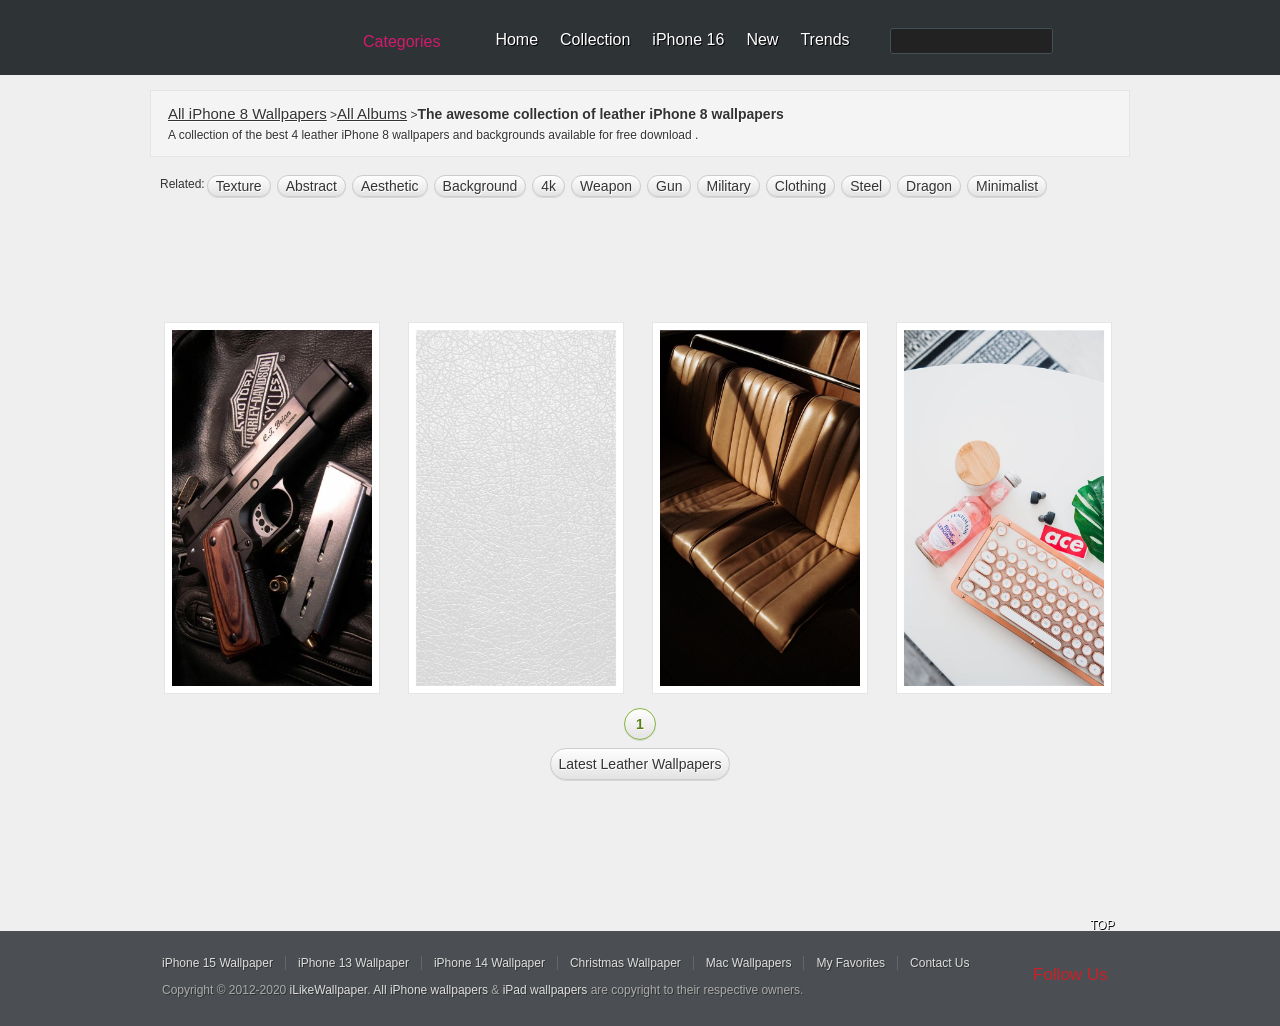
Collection (595, 39)
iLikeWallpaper (329, 990)
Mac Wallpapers (749, 963)
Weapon (606, 186)
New (762, 39)
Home (516, 39)
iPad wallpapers (545, 990)
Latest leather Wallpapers (640, 764)
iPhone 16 (688, 39)
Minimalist (1007, 186)
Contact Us (939, 963)
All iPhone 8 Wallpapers (247, 113)
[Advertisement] (653, 262)
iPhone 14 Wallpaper (489, 963)
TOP (1102, 925)
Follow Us (1070, 974)
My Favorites (850, 963)
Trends (824, 39)
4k (548, 186)
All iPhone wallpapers (430, 990)
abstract (311, 186)
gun (669, 186)
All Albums (372, 113)
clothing (800, 186)
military (728, 186)
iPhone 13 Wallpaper (353, 963)
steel (866, 186)
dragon (929, 186)
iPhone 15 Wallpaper (217, 963)
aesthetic (390, 186)
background (480, 186)
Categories (401, 41)
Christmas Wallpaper (625, 963)
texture (239, 186)
